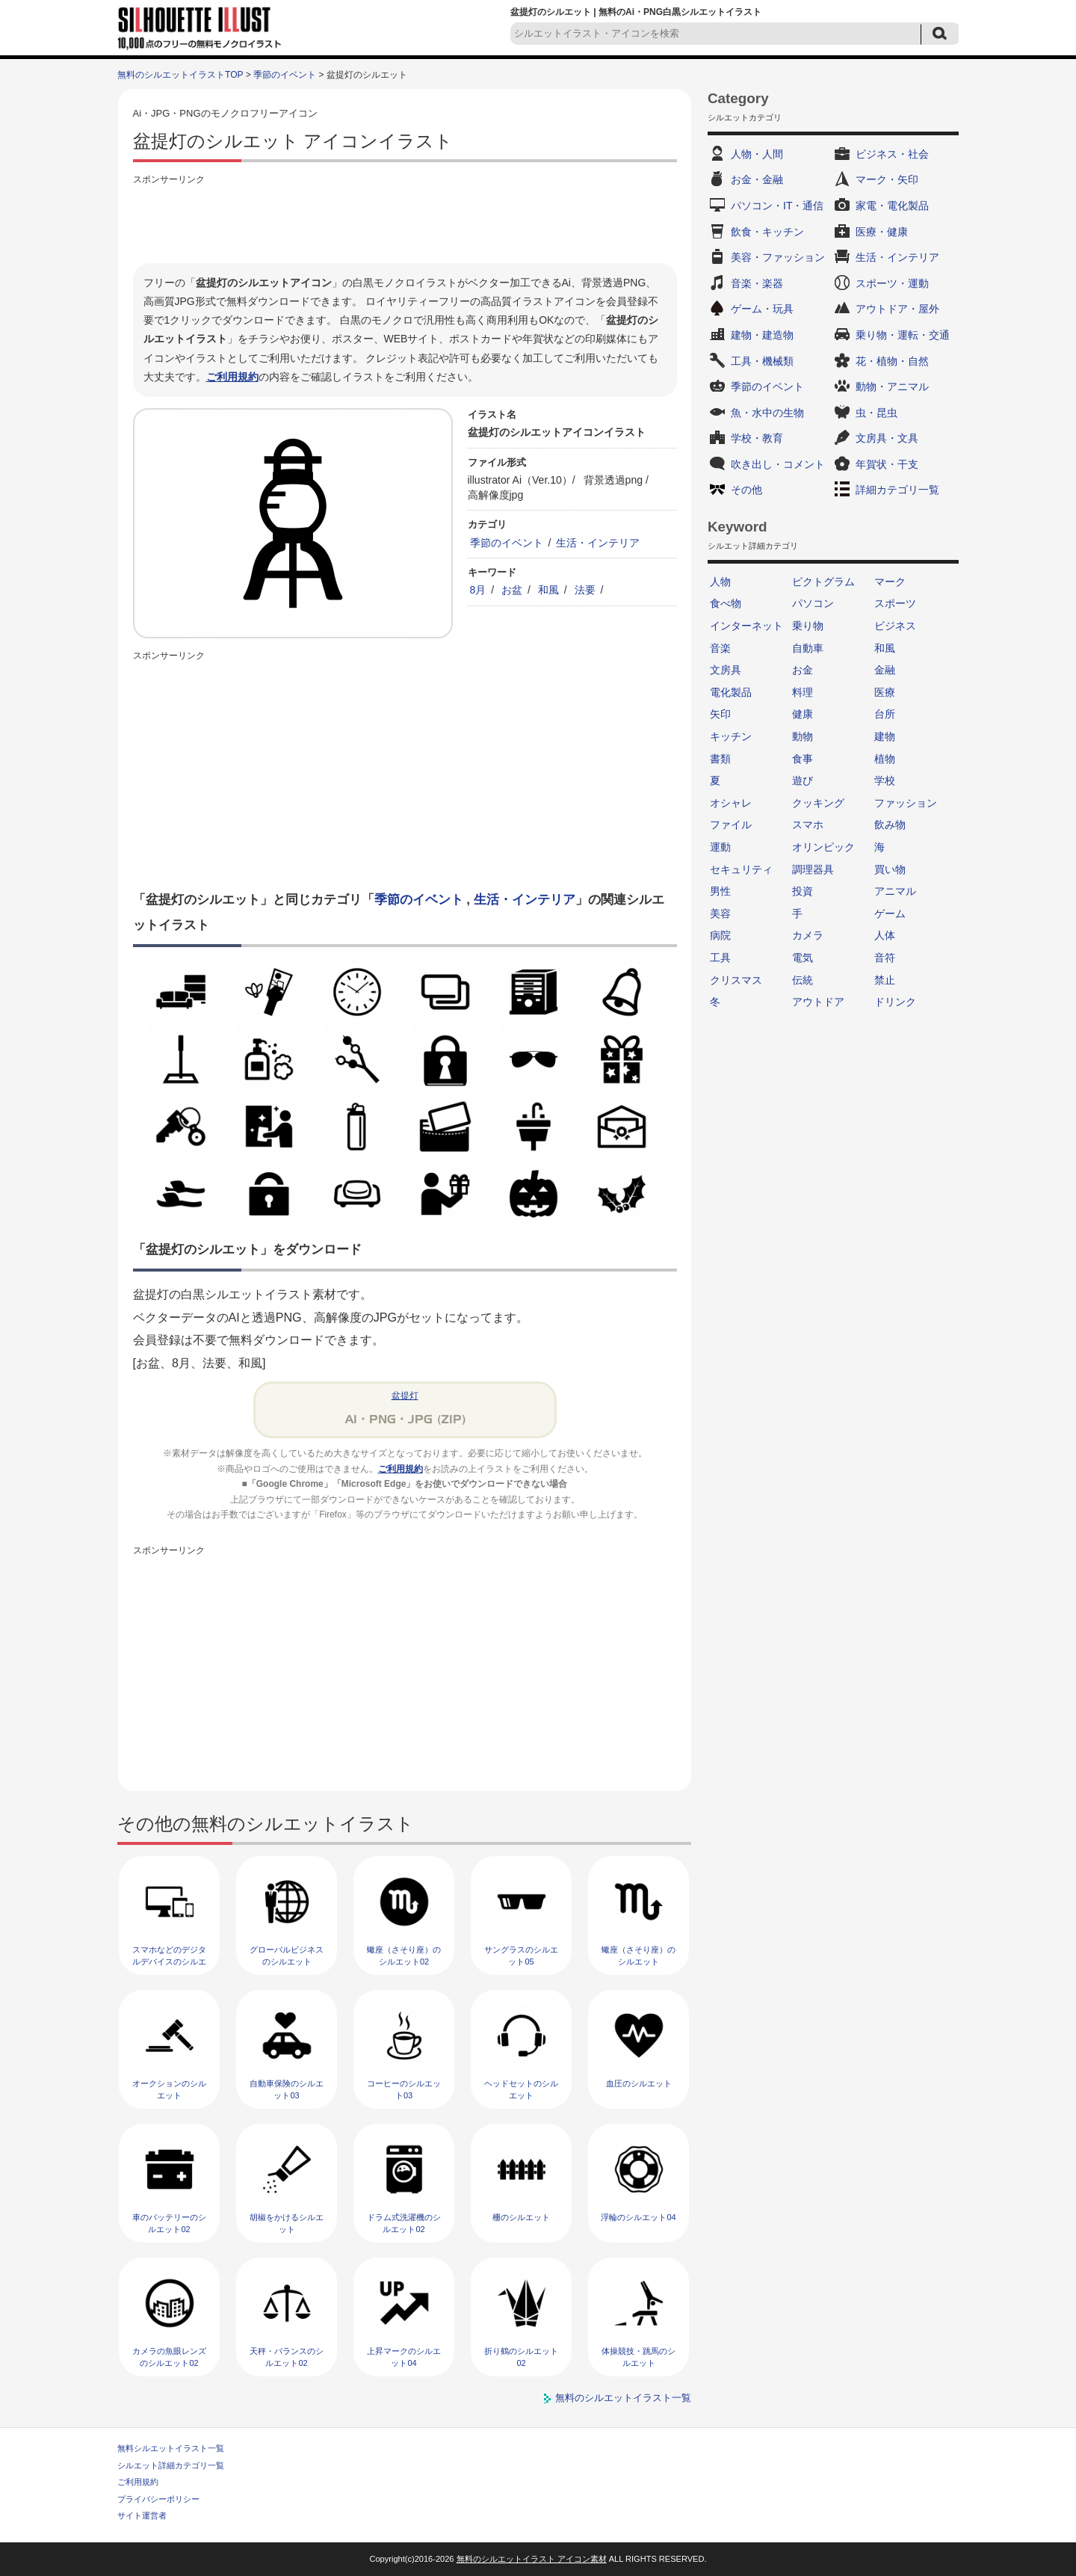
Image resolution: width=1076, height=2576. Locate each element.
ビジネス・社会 (892, 154)
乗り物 (807, 626)
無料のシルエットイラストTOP (180, 75)
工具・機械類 (762, 361)
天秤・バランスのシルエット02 (287, 2357)
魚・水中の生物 (767, 413)
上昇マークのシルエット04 (404, 2357)
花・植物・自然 (892, 361)
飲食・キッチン (767, 232)
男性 (720, 891)
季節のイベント (284, 75)
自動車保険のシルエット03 (287, 2089)
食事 (802, 759)
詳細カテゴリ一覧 (897, 490)
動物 (802, 736)
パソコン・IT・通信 (777, 206)
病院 (720, 935)
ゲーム (890, 913)
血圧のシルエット (639, 2083)
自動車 (807, 648)
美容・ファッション (778, 257)
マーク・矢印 (887, 179)
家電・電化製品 (892, 206)
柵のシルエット (521, 2217)
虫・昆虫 (876, 413)
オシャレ (731, 803)
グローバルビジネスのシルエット (287, 1955)
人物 (720, 582)
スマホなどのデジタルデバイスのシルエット (169, 1961)
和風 (548, 590)
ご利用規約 (232, 377)
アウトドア (818, 1002)
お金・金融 (757, 179)
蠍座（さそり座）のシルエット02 (404, 1955)
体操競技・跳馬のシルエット (638, 2357)
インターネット (746, 626)
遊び (802, 780)
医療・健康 (882, 232)
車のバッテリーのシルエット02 (169, 2223)
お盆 (511, 590)
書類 (720, 759)
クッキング (818, 803)
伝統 (802, 980)
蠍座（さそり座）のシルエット (638, 1955)
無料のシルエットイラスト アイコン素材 (532, 2558)
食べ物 (725, 603)
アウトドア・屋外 (897, 309)
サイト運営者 (142, 2515)
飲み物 (890, 825)
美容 (720, 913)
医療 (884, 692)
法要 (585, 590)
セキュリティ (741, 869)
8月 (478, 590)
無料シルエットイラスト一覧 (170, 2448)
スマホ (807, 825)
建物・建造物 (762, 335)
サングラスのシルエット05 (521, 1955)
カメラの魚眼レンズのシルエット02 (169, 2357)
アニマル (895, 891)
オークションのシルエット (169, 2089)
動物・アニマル (892, 386)
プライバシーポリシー (158, 2499)
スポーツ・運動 (892, 283)
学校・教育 (757, 438)
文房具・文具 (887, 438)
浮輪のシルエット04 (638, 2217)
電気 (802, 958)
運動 (720, 847)
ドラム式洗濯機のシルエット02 (404, 2223)
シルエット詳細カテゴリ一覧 (170, 2465)
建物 (884, 736)
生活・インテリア (598, 543)
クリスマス (736, 980)
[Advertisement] (405, 222)
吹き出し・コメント (778, 464)
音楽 (720, 648)
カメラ (807, 935)
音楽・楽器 (757, 283)
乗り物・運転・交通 (903, 335)
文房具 (725, 670)
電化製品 (731, 692)
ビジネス (895, 626)
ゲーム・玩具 (762, 309)
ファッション (905, 803)
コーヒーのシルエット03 (404, 2089)
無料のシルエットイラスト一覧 (623, 2397)
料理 (802, 692)
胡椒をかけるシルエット (287, 2223)
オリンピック (823, 847)
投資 (802, 891)
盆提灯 (405, 1395)
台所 (884, 714)
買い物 (890, 869)
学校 (884, 780)
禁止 (884, 980)
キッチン (731, 736)
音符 (884, 958)
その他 (746, 490)
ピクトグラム (823, 582)
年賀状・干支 (887, 464)
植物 (884, 759)
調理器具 (813, 869)
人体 (884, 935)
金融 (884, 670)
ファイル (731, 825)
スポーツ (895, 603)
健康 (802, 714)
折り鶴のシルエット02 (521, 2357)
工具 (720, 958)
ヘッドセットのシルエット (521, 2089)
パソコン (813, 603)
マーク (890, 582)
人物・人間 (757, 154)
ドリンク (895, 1002)
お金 (802, 670)
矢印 (720, 714)
